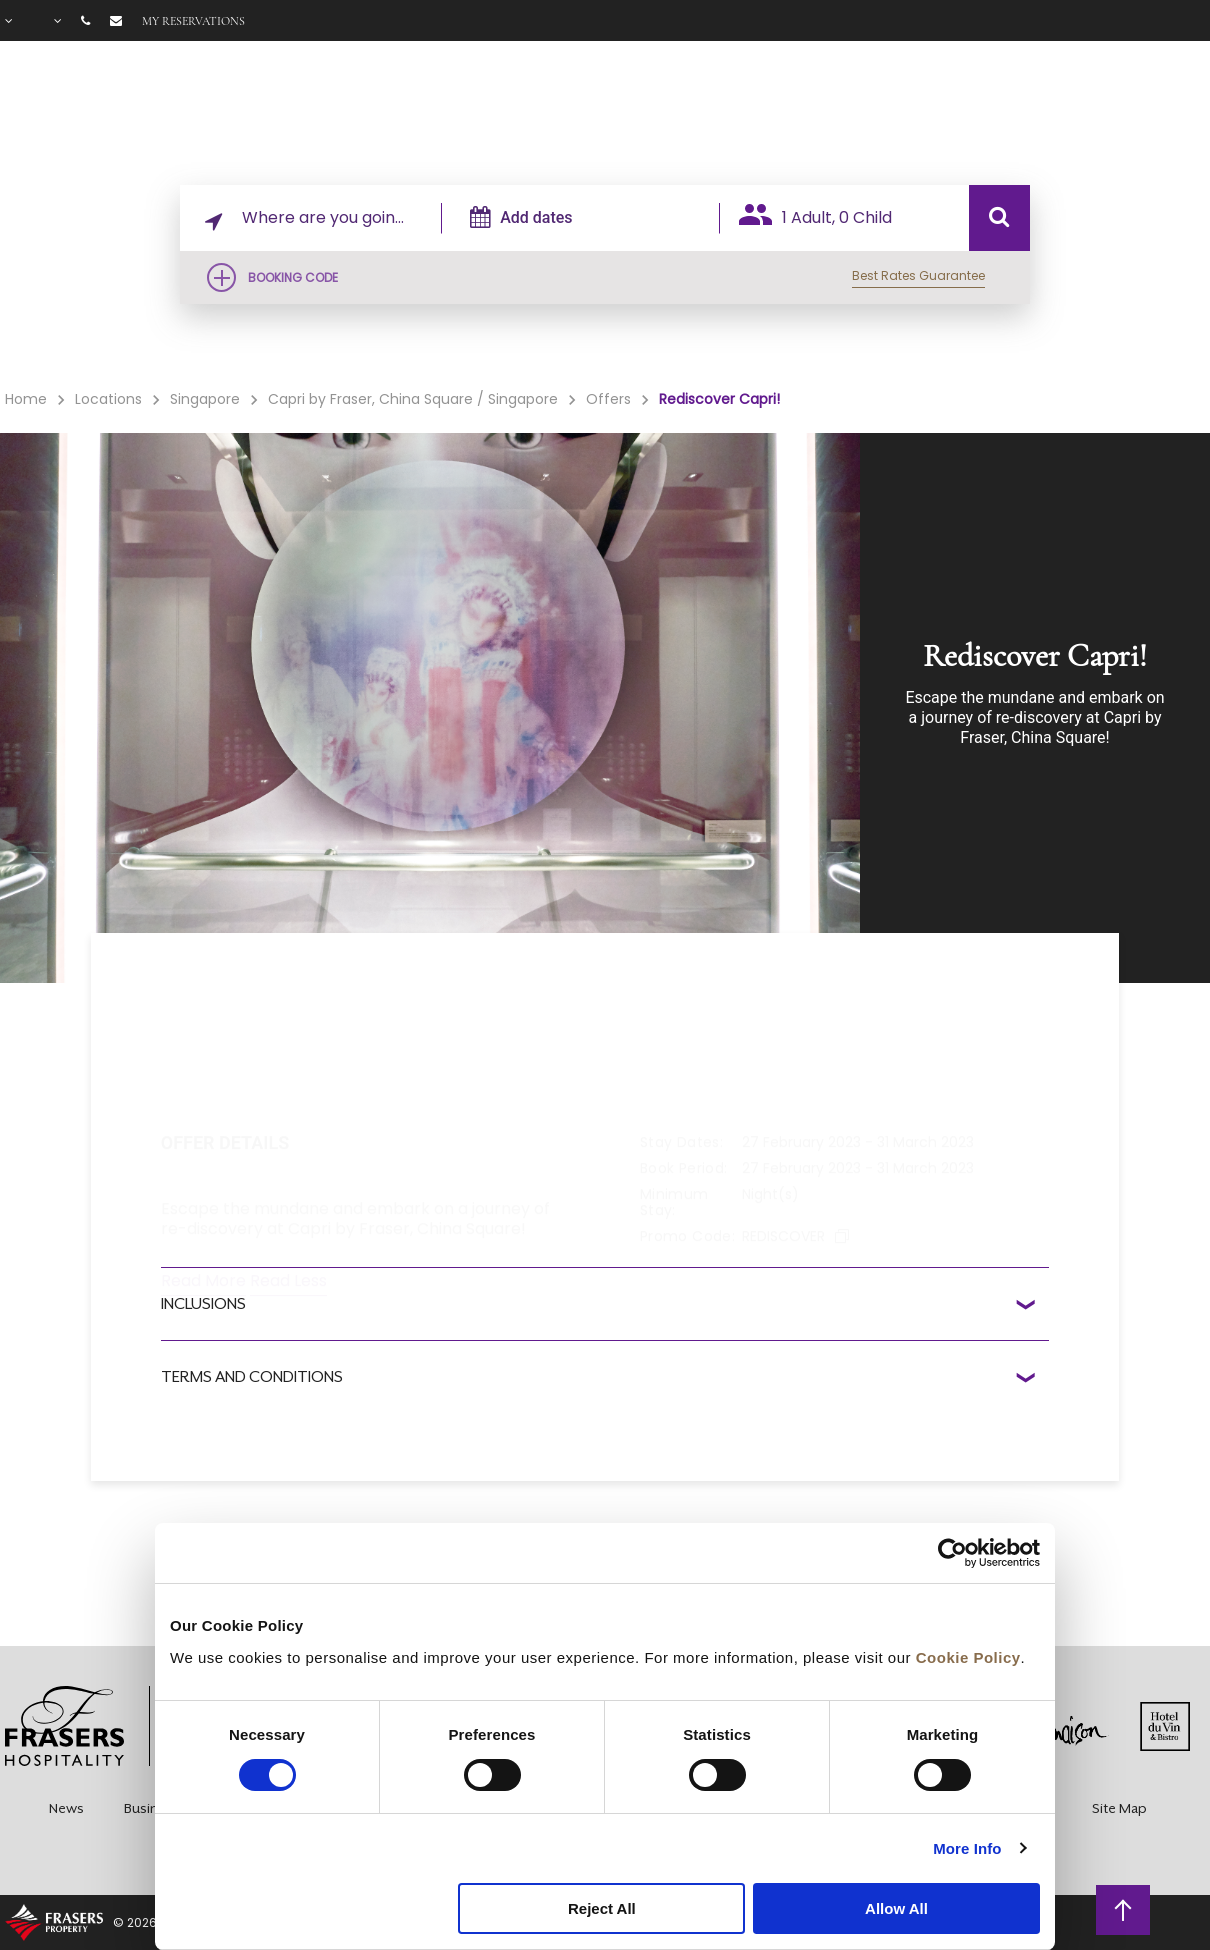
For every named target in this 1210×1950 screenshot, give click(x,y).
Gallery (977, 111)
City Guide (1161, 111)
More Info (967, 1848)
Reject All (602, 1908)
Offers (883, 111)
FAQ (1061, 111)
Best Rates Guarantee (918, 275)
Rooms (641, 111)
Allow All (896, 1908)
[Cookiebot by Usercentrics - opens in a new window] (952, 1553)
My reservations (193, 21)
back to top (1123, 1908)
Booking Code (293, 277)
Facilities (763, 111)
